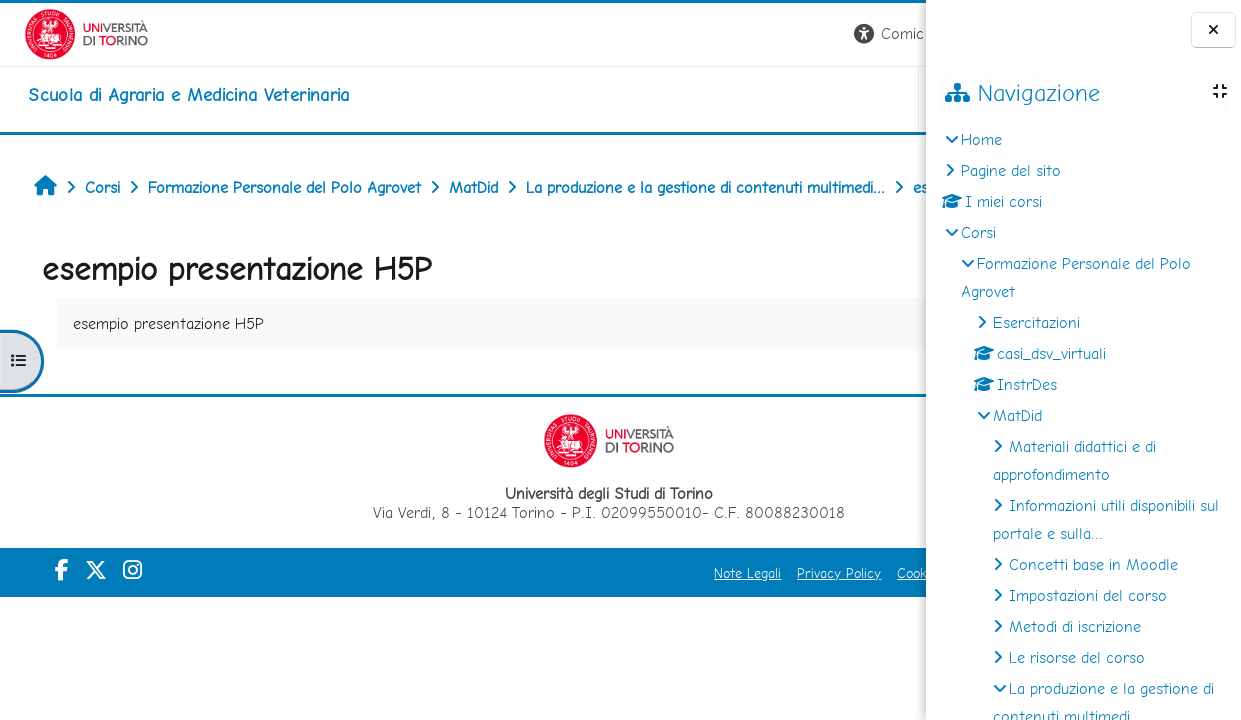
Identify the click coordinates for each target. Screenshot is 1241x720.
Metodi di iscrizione (1075, 626)
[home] (164, 95)
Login (891, 33)
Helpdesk (805, 98)
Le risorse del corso (1077, 657)
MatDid (1017, 415)
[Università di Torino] (62, 32)
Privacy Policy (571, 617)
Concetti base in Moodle (1093, 564)
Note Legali (479, 617)
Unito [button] (691, 98)
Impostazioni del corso (1088, 595)
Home (981, 139)
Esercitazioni (1036, 322)
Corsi (978, 232)
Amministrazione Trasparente (814, 617)
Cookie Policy (669, 617)
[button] (647, 34)
